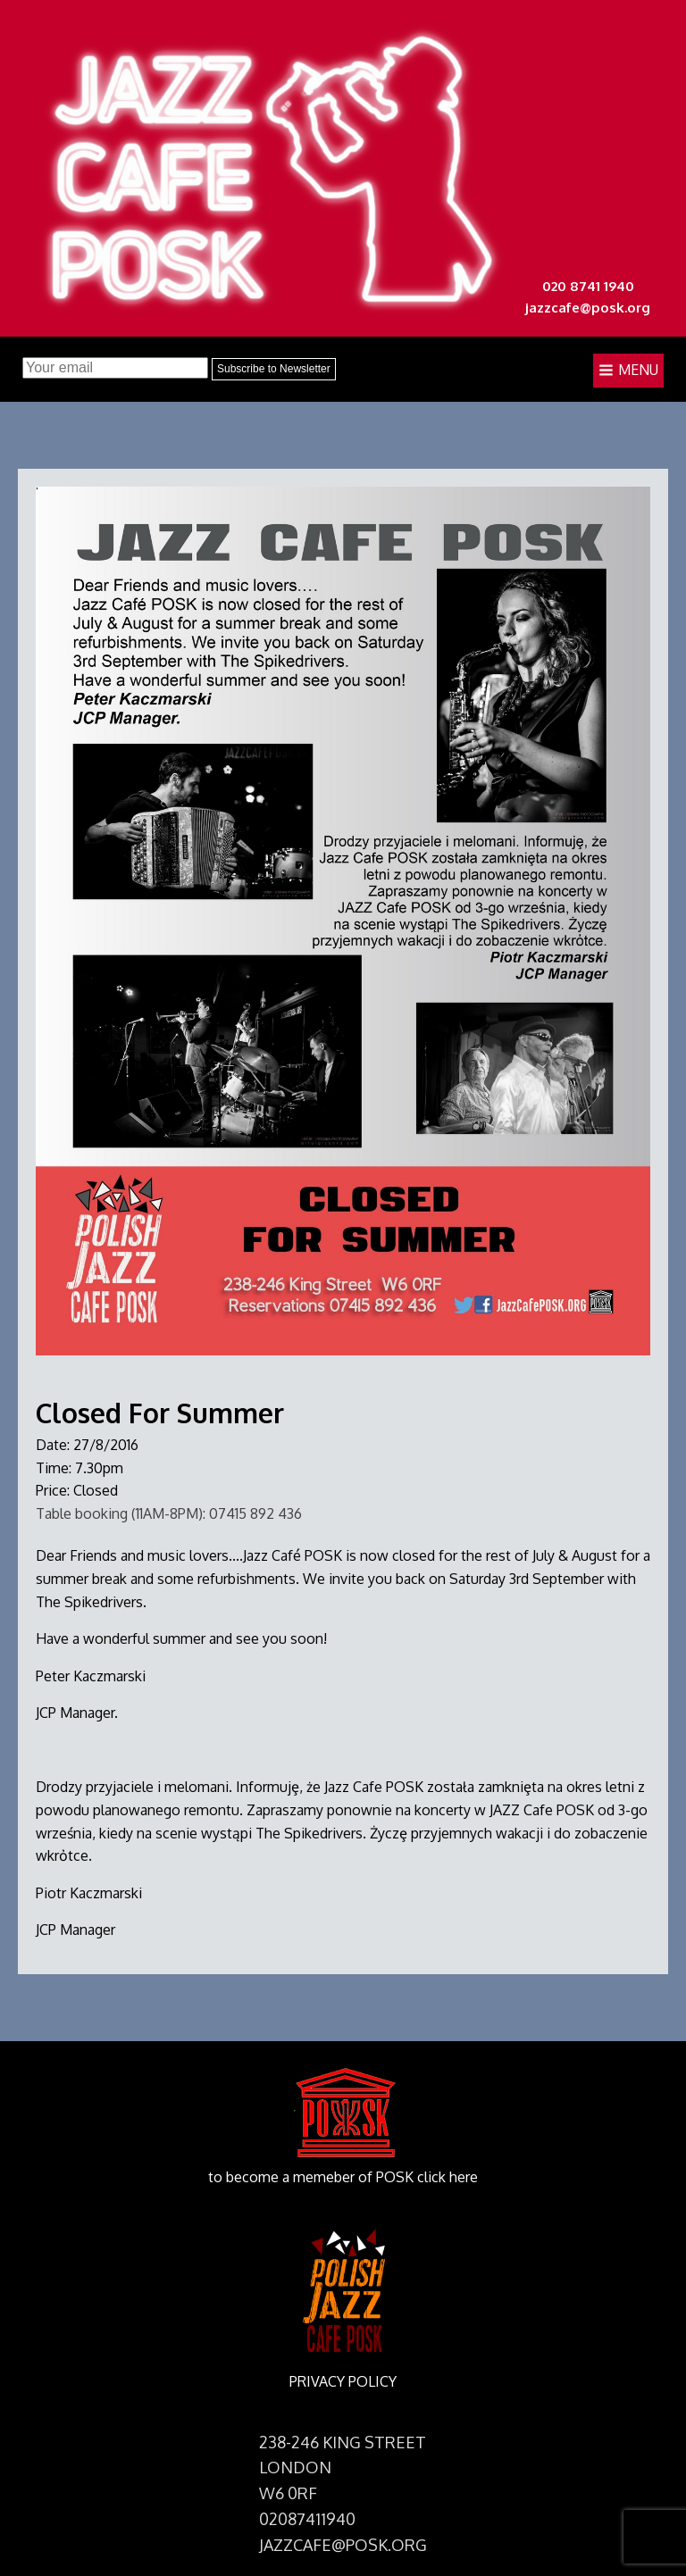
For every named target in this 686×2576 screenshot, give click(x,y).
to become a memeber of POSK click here (343, 2177)
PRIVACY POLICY (343, 2381)
